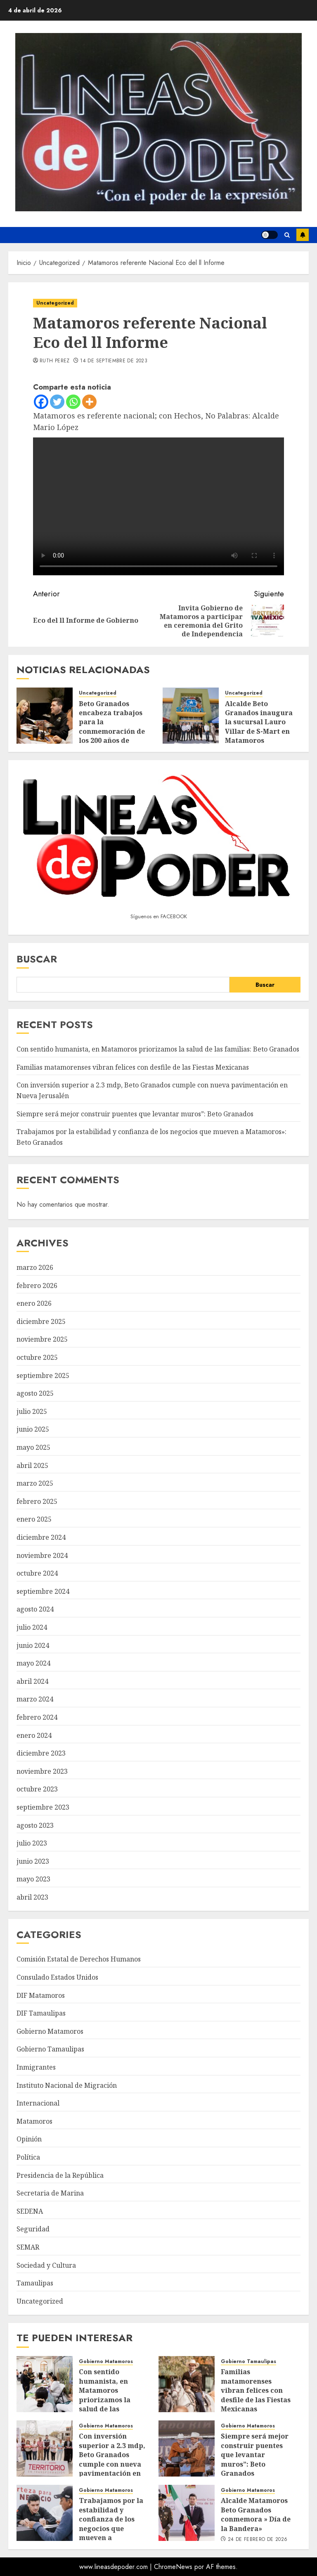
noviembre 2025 (42, 1339)
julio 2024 (32, 1627)
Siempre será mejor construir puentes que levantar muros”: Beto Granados (135, 1113)
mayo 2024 (33, 1663)
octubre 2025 (37, 1357)
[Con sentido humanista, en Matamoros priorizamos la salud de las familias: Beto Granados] (45, 2384)
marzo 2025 (35, 1483)
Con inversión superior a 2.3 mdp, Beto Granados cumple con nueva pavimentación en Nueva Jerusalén (112, 2459)
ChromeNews (173, 2566)
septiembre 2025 (43, 1375)
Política (28, 2157)
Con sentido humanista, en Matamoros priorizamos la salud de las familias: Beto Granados (158, 1049)
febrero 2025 (37, 1501)
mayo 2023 (33, 1879)
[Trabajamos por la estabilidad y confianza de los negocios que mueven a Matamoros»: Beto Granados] (45, 2513)
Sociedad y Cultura (46, 2265)
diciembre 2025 (41, 1321)
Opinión (29, 2139)
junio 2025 (33, 1429)
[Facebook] (41, 402)
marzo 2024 (35, 1699)
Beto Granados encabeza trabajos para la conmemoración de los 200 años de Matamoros (112, 726)
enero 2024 (34, 1735)
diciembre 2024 (41, 1537)
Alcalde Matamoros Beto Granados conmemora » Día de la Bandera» (256, 2514)
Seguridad (33, 2228)
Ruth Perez (55, 361)
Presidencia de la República (60, 2175)
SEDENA (30, 2211)
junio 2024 (33, 1645)
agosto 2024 (35, 1609)
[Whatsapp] (73, 402)
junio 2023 (33, 1861)
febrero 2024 (37, 1717)
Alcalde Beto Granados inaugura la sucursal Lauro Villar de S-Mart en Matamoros (259, 722)
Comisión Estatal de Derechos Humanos (79, 1959)
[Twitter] (57, 402)
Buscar (37, 959)
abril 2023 (32, 1897)
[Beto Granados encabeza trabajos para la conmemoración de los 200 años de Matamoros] (45, 716)
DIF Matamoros (41, 1995)
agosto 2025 (35, 1393)
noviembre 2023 (42, 1771)
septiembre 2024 (43, 1591)
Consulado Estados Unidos (57, 1977)
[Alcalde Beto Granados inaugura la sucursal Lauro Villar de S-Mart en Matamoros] (191, 716)
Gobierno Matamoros (50, 2031)
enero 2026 (34, 1303)
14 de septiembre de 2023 (113, 361)
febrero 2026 (37, 1285)
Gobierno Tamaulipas (50, 2049)
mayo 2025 (33, 1447)
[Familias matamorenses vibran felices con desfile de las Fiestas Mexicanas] (186, 2384)
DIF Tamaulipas (41, 2013)
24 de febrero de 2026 (258, 2539)
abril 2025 (32, 1465)
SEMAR (28, 2247)
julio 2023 (32, 1843)
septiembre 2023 (43, 1807)
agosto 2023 (35, 1825)
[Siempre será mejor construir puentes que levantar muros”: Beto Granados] (186, 2448)
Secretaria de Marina (50, 2193)
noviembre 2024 (42, 1555)
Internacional (38, 2103)
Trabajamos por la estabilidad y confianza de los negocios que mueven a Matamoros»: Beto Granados (111, 2528)
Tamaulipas (35, 2283)
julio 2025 (32, 1411)
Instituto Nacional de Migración (67, 2085)
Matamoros (34, 2121)
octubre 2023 (37, 1789)
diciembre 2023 (41, 1753)
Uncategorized (55, 303)
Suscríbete (302, 235)
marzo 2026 (35, 1267)
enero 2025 (34, 1519)
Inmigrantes (36, 2067)
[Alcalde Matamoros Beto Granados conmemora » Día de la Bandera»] (186, 2513)
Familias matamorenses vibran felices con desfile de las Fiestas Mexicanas (133, 1067)
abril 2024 (32, 1681)
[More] (89, 402)
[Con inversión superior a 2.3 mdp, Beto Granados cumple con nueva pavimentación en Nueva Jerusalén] (45, 2448)
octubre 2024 (37, 1573)
